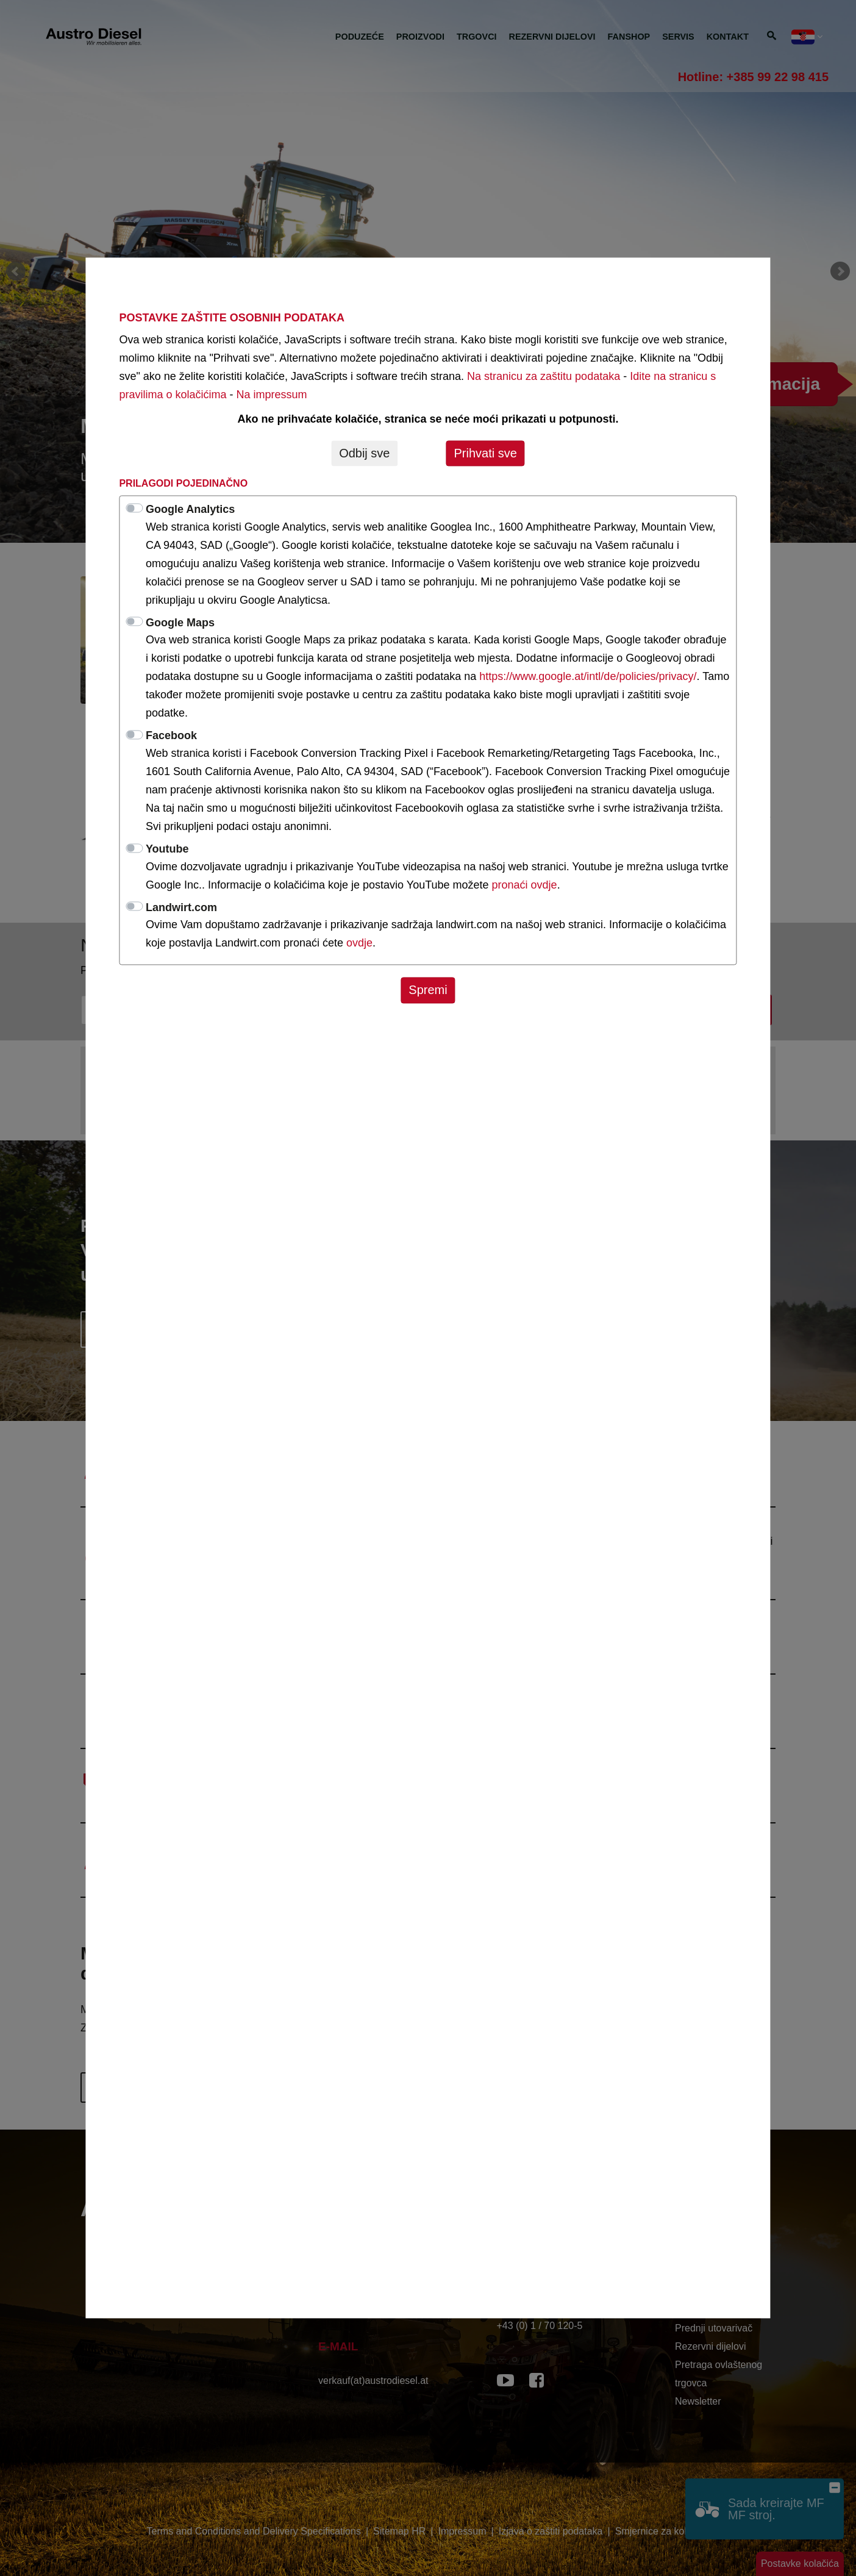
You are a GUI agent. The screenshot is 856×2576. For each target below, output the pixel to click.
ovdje (359, 943)
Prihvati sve (485, 453)
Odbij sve (364, 453)
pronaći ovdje (524, 885)
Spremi (427, 990)
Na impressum (271, 394)
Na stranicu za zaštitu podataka (543, 376)
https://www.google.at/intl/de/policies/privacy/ (587, 677)
